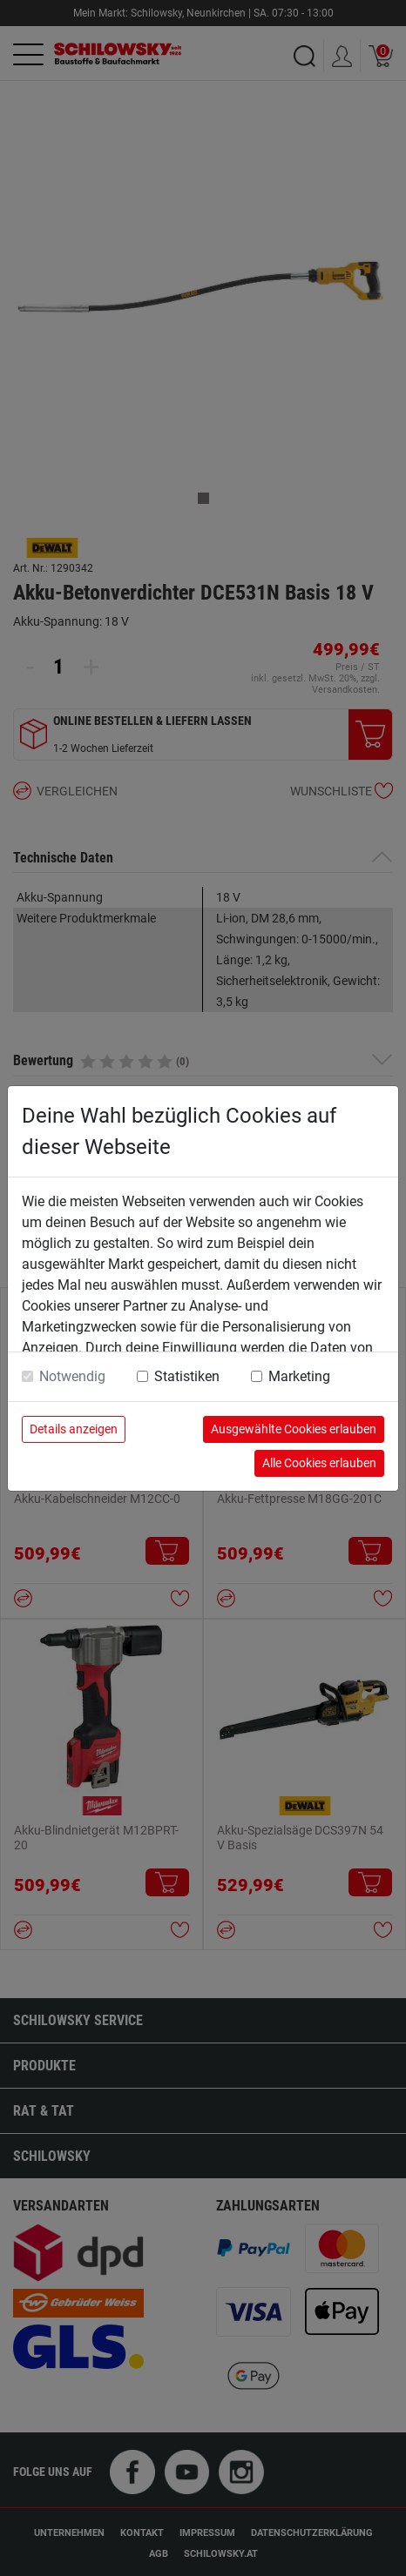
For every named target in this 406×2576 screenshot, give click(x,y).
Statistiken (187, 1376)
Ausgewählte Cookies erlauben (293, 1429)
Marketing (299, 1376)
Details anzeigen (74, 1429)
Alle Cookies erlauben (319, 1463)
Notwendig (72, 1376)
